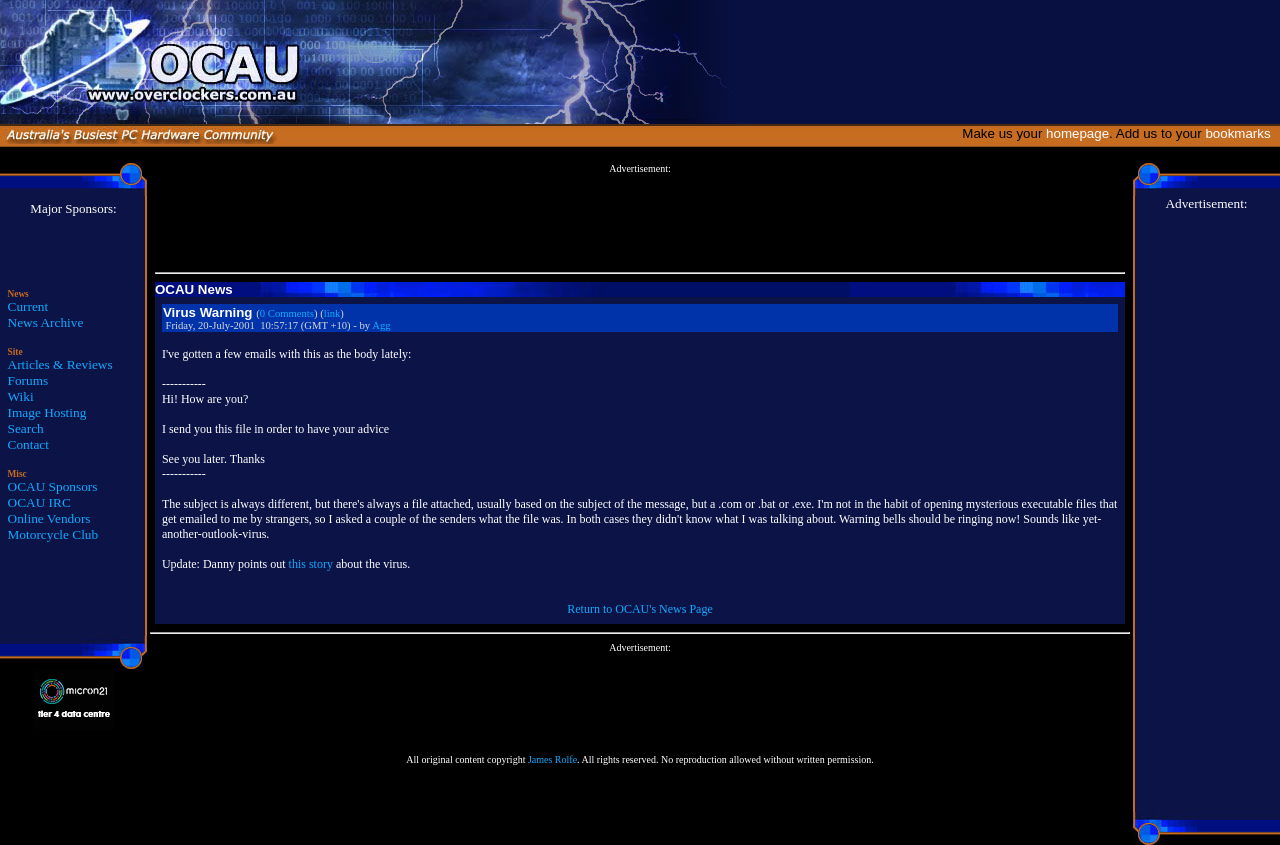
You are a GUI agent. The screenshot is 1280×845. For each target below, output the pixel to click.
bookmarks (1241, 133)
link (332, 313)
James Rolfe (552, 759)
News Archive (46, 322)
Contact (28, 444)
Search (26, 428)
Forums (28, 380)
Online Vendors (49, 518)
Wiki (21, 396)
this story (311, 564)
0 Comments (287, 313)
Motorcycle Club (53, 534)
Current (28, 306)
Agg (381, 325)
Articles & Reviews (60, 364)
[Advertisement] (640, 219)
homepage (1077, 133)
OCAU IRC (39, 502)
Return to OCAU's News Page (639, 609)
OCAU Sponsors (53, 486)
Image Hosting (47, 412)
